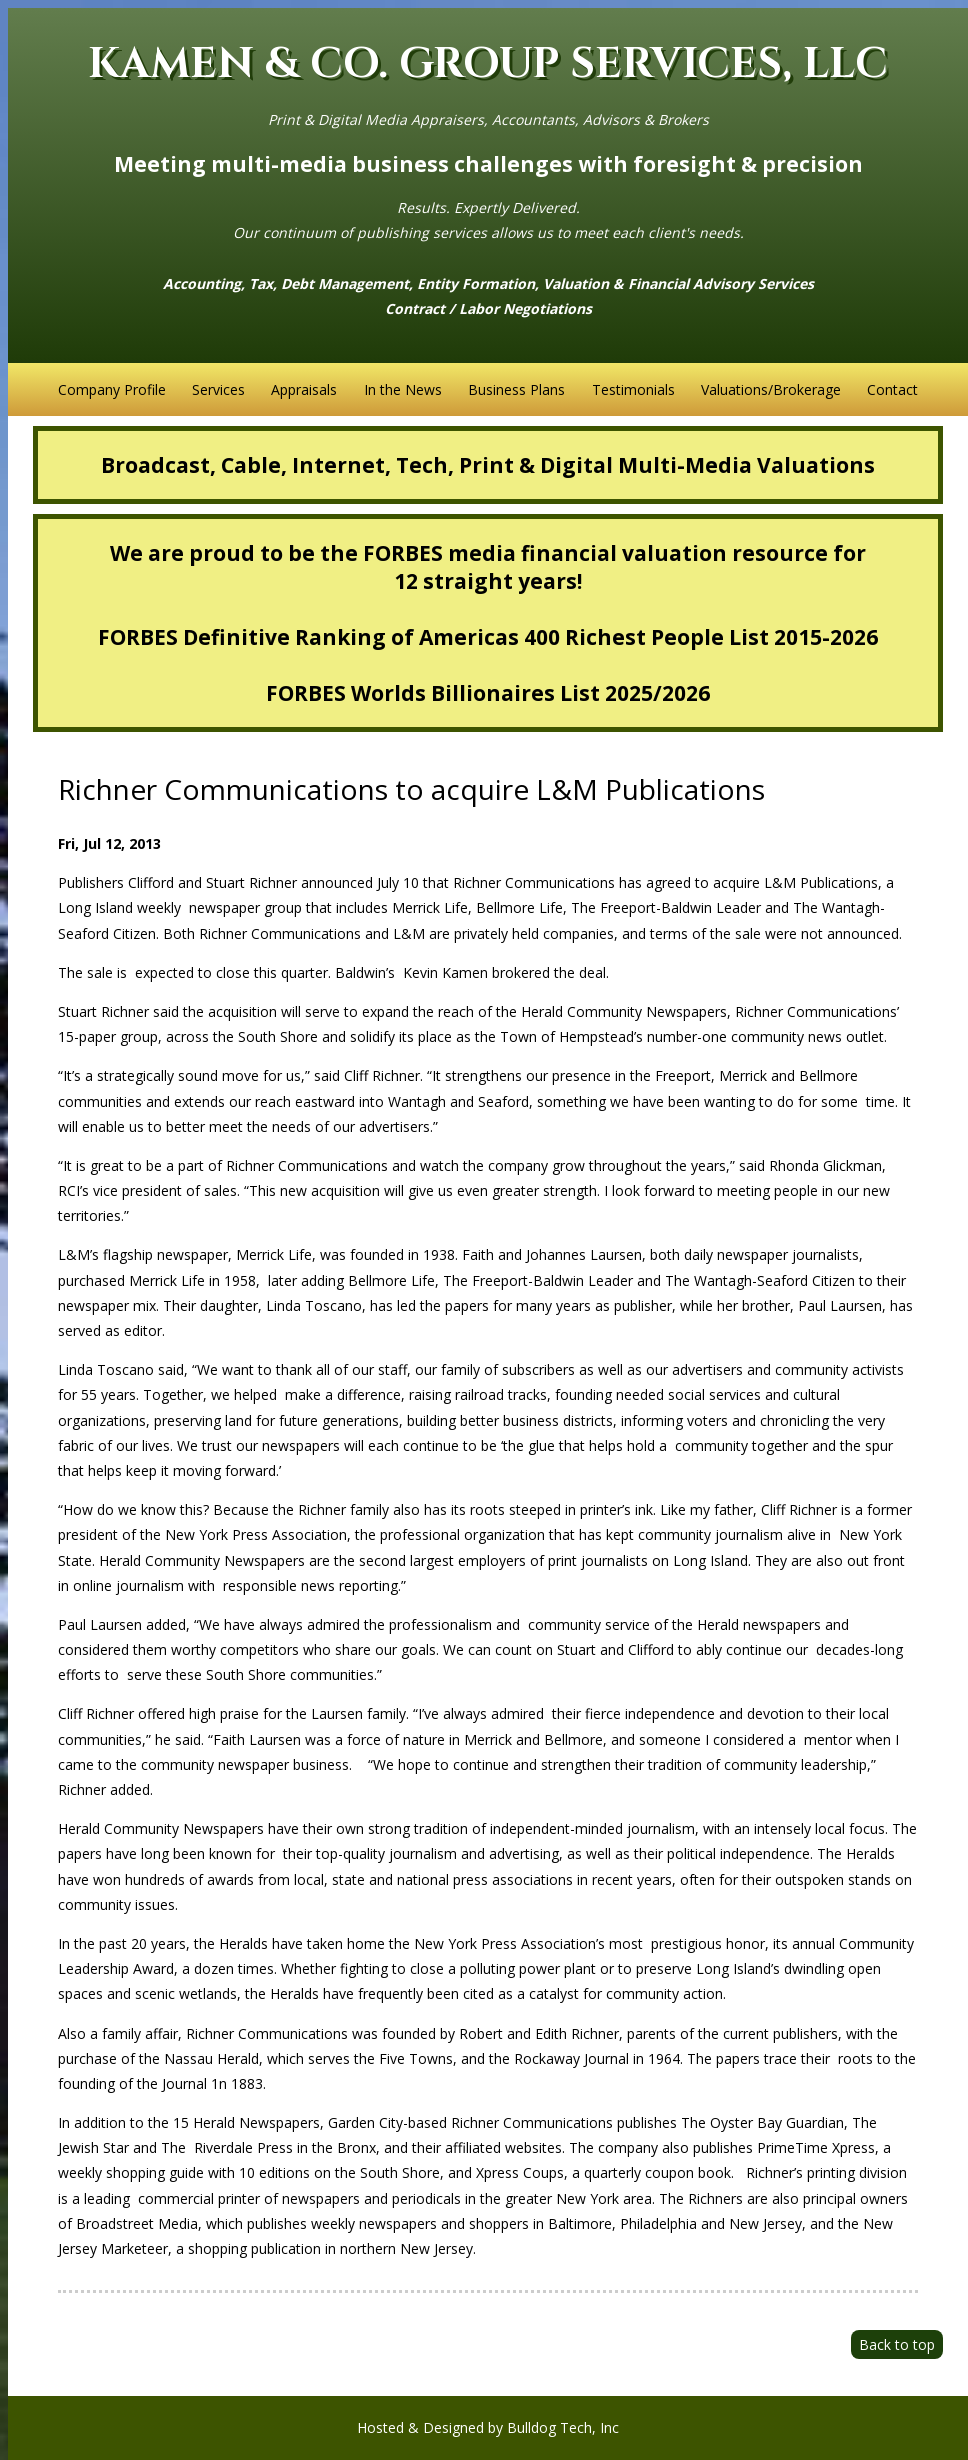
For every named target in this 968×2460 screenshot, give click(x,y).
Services (218, 389)
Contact (892, 389)
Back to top (897, 2344)
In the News (403, 389)
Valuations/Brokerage (771, 389)
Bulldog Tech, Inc (563, 2427)
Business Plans (516, 389)
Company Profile (112, 389)
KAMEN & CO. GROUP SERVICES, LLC (488, 64)
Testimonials (633, 389)
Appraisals (304, 389)
